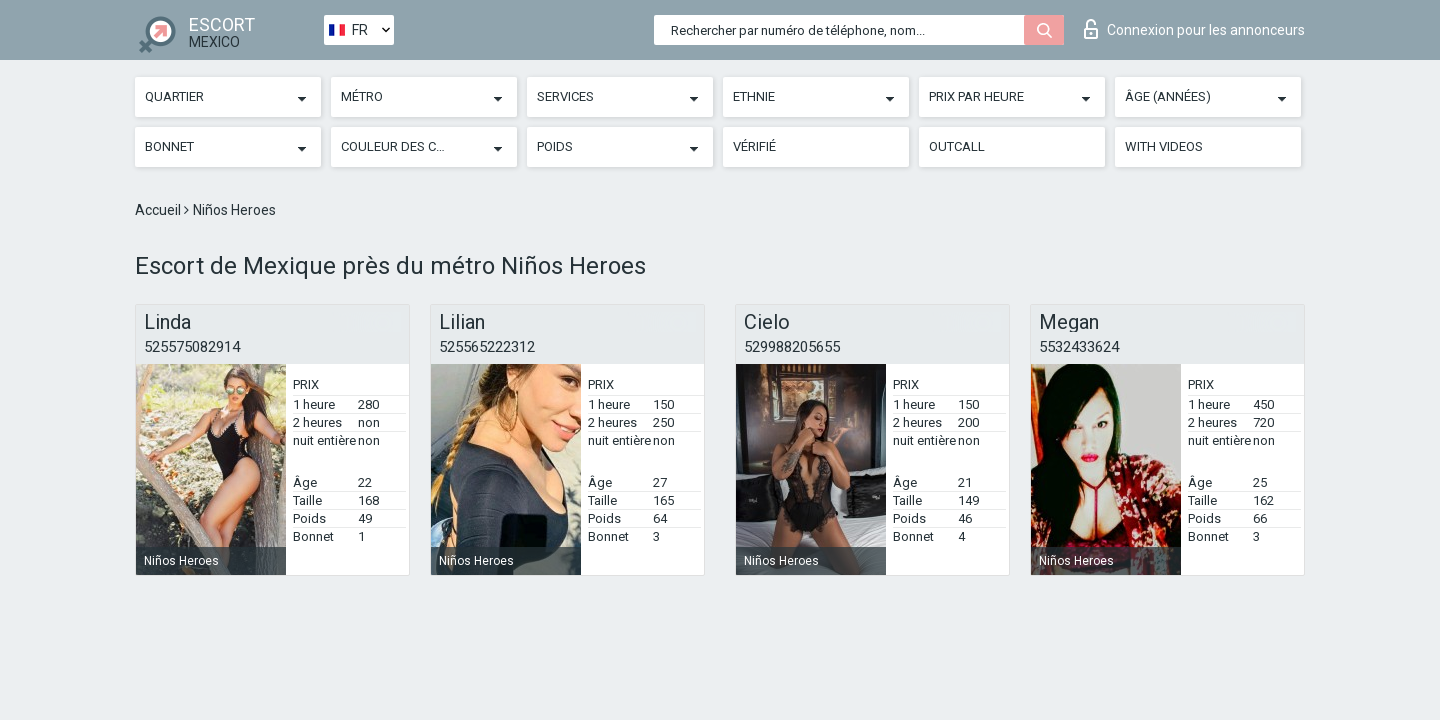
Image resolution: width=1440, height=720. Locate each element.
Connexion (1194, 29)
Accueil (159, 210)
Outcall (957, 146)
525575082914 (192, 347)
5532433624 (1079, 347)
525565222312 (487, 347)
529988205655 (792, 347)
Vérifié (754, 146)
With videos (1164, 146)
